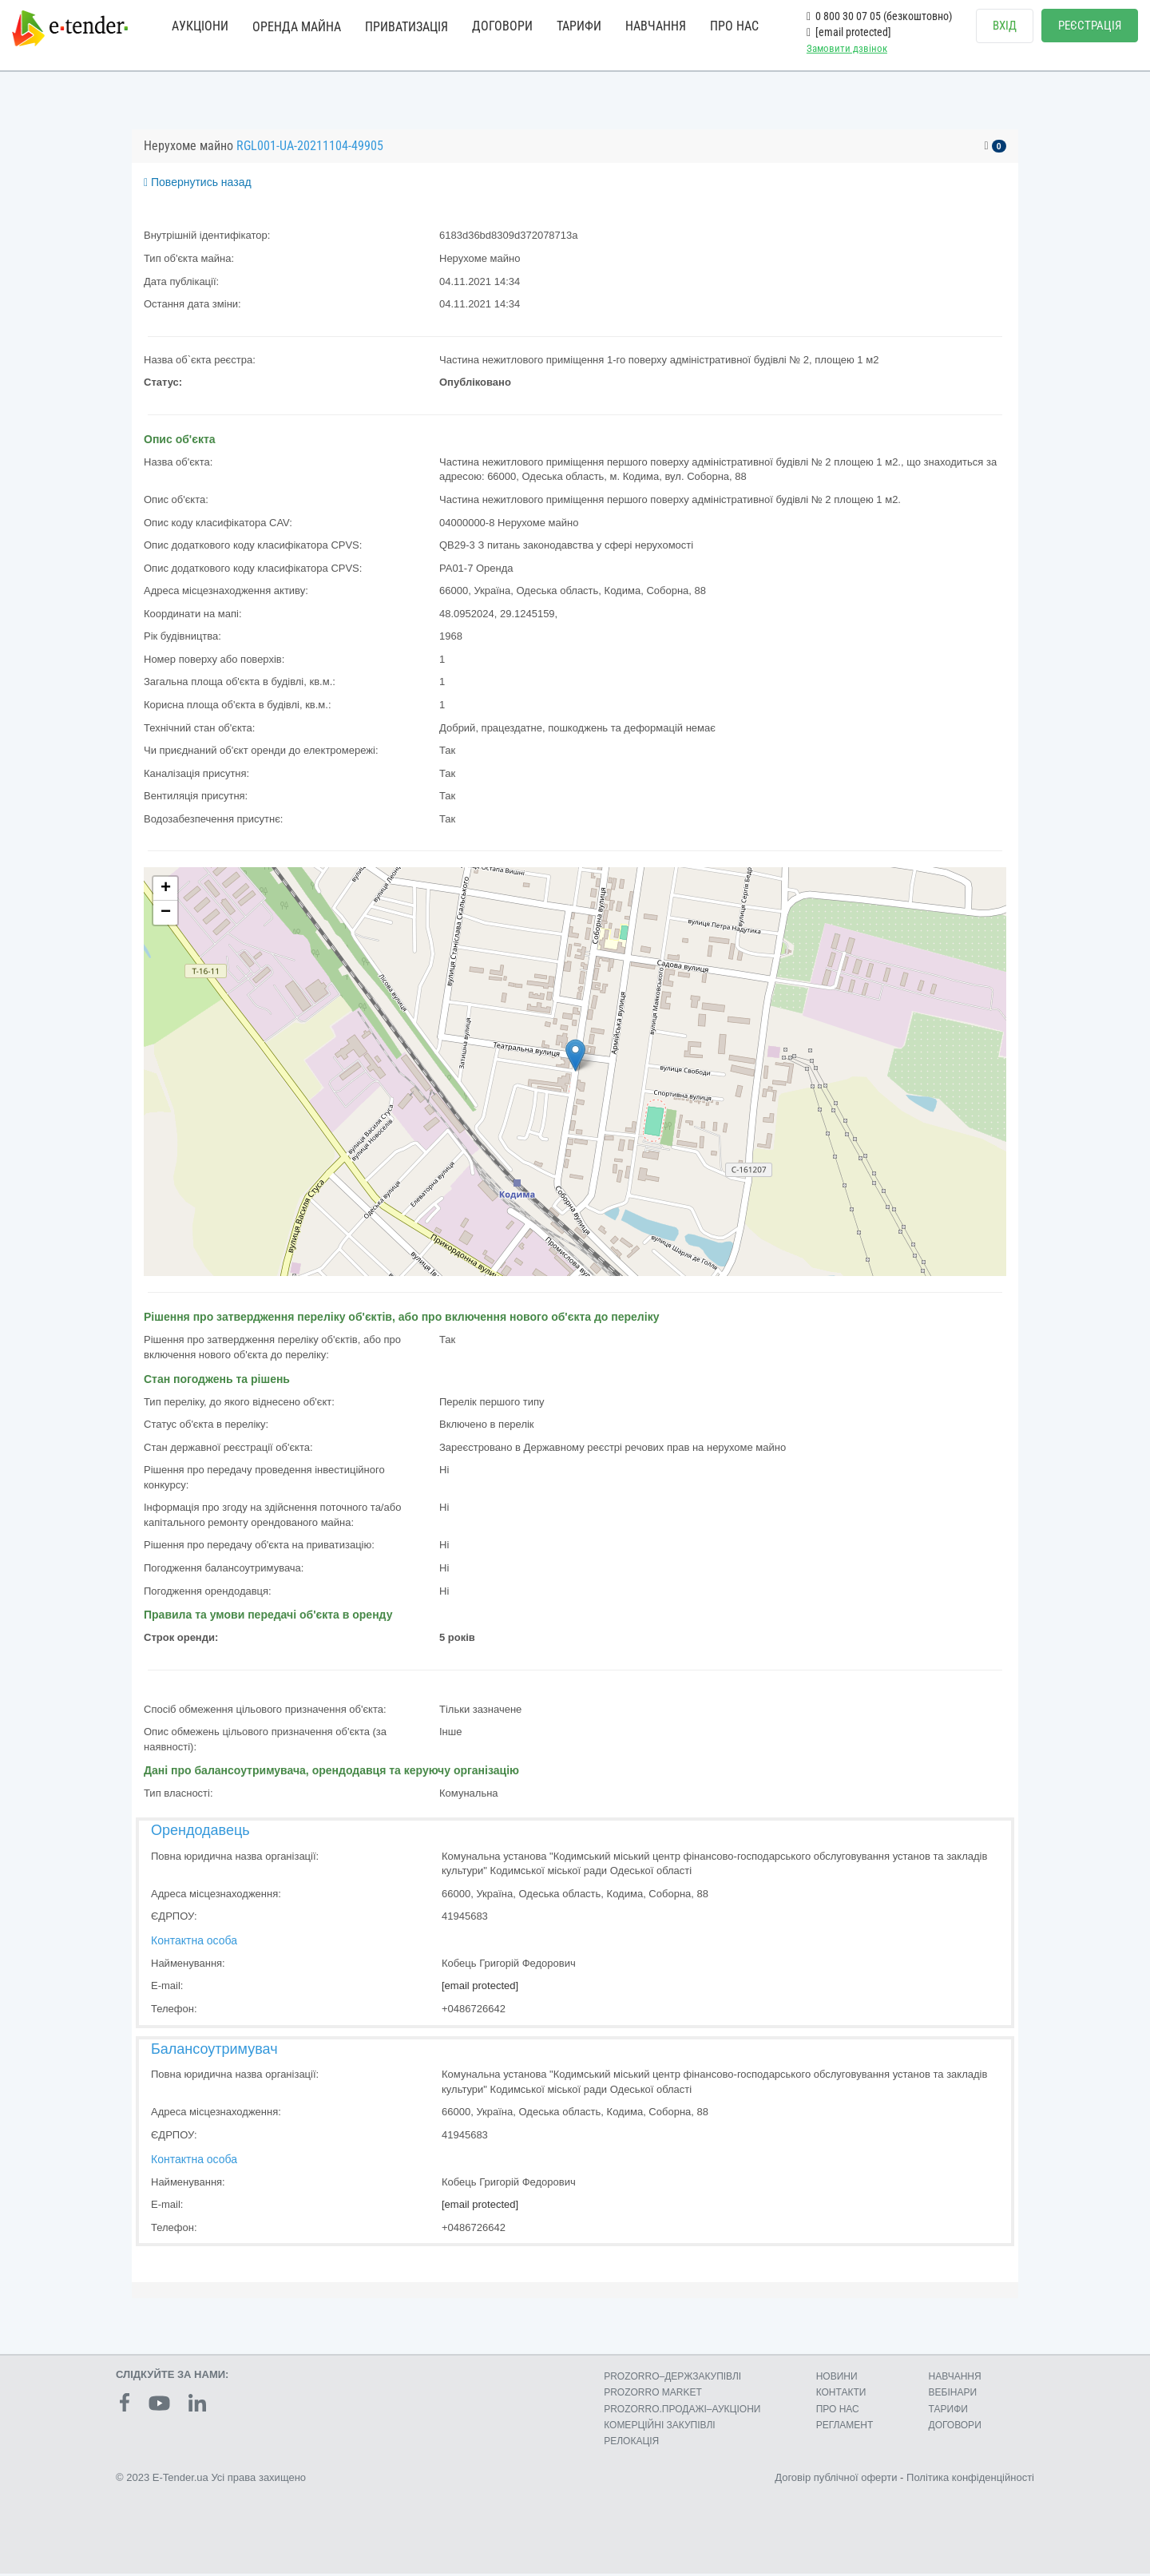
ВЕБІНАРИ (953, 2395)
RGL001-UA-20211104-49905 (309, 148)
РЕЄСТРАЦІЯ (1089, 25)
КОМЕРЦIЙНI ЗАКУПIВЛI (659, 2427)
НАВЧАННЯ (655, 26)
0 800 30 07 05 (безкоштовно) (879, 16)
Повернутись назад (198, 185)
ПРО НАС (734, 26)
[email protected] (480, 1989)
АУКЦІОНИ (200, 26)
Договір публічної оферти (836, 2480)
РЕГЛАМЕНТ (845, 2427)
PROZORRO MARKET (653, 2395)
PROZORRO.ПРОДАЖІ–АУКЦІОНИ (682, 2411)
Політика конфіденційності (970, 2480)
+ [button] (166, 892)
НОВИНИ (837, 2379)
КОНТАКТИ (841, 2395)
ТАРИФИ (579, 26)
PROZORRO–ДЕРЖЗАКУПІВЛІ (672, 2379)
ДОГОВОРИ (502, 26)
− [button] (166, 916)
